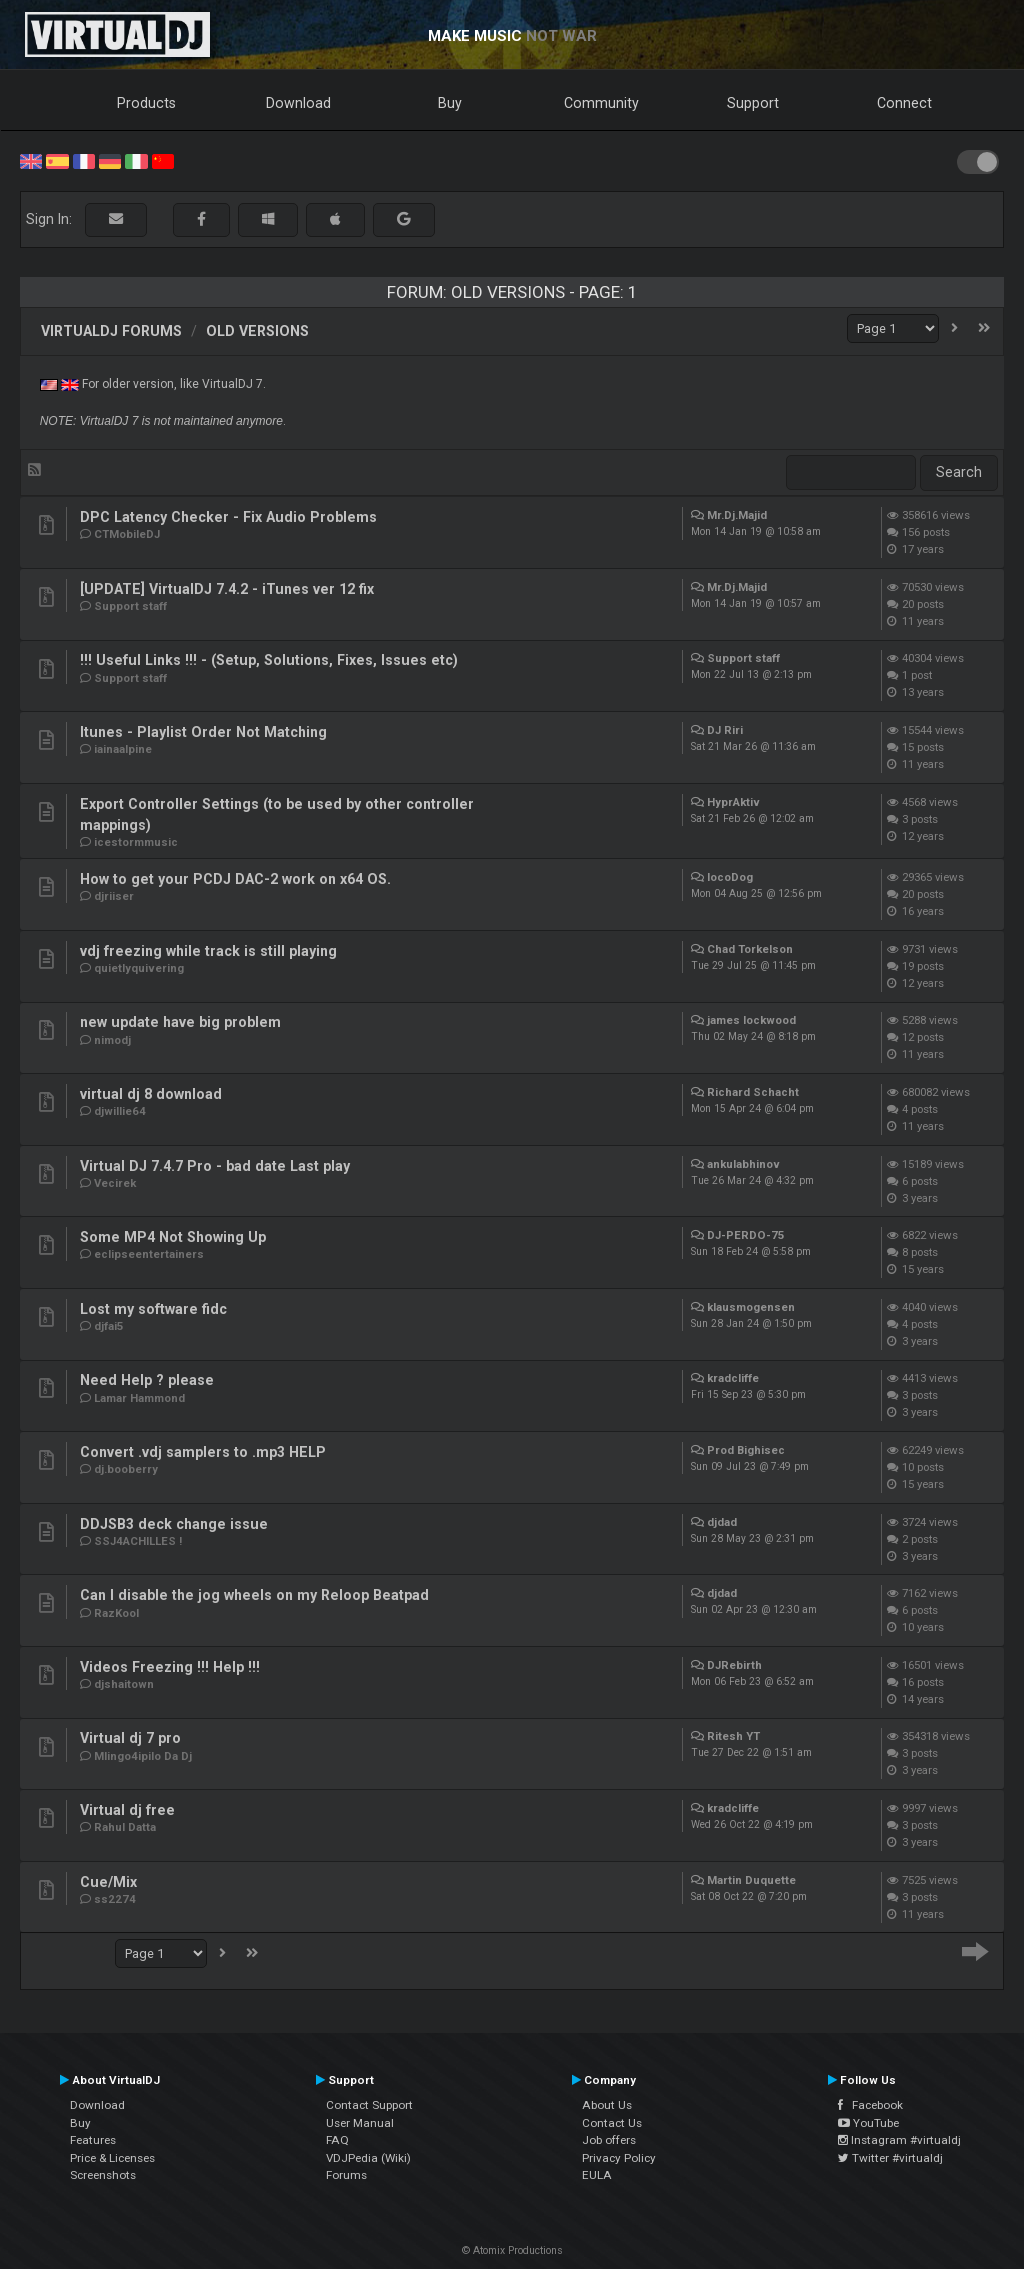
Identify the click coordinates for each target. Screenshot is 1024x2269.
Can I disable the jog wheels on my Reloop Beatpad (254, 1595)
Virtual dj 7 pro (130, 1738)
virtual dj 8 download (151, 1094)
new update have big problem (180, 1022)
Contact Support (369, 2105)
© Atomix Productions (512, 2250)
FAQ (337, 2140)
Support (753, 103)
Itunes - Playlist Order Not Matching (203, 732)
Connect (904, 103)
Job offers (609, 2140)
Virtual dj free (127, 1810)
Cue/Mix (108, 1882)
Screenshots (103, 2175)
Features (93, 2140)
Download (298, 103)
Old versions (257, 331)
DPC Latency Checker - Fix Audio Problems (228, 517)
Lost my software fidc (153, 1309)
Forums (346, 2175)
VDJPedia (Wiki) (368, 2158)
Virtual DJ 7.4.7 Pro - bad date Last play (215, 1166)
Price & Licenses (112, 2158)
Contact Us (612, 2123)
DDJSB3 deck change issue (174, 1524)
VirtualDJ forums (111, 331)
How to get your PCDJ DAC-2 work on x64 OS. (235, 879)
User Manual (360, 2123)
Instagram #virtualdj (899, 2140)
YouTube (868, 2123)
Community (601, 103)
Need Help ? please (147, 1380)
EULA (597, 2175)
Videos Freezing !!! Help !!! (170, 1667)
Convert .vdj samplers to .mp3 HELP (203, 1452)
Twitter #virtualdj (890, 2158)
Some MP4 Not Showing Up (173, 1237)
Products (146, 103)
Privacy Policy (619, 2158)
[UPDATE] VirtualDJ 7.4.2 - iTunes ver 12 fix (227, 589)
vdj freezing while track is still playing (208, 951)
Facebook (870, 2105)
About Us (607, 2105)
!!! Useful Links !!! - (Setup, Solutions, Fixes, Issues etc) (269, 660)
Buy (450, 103)
